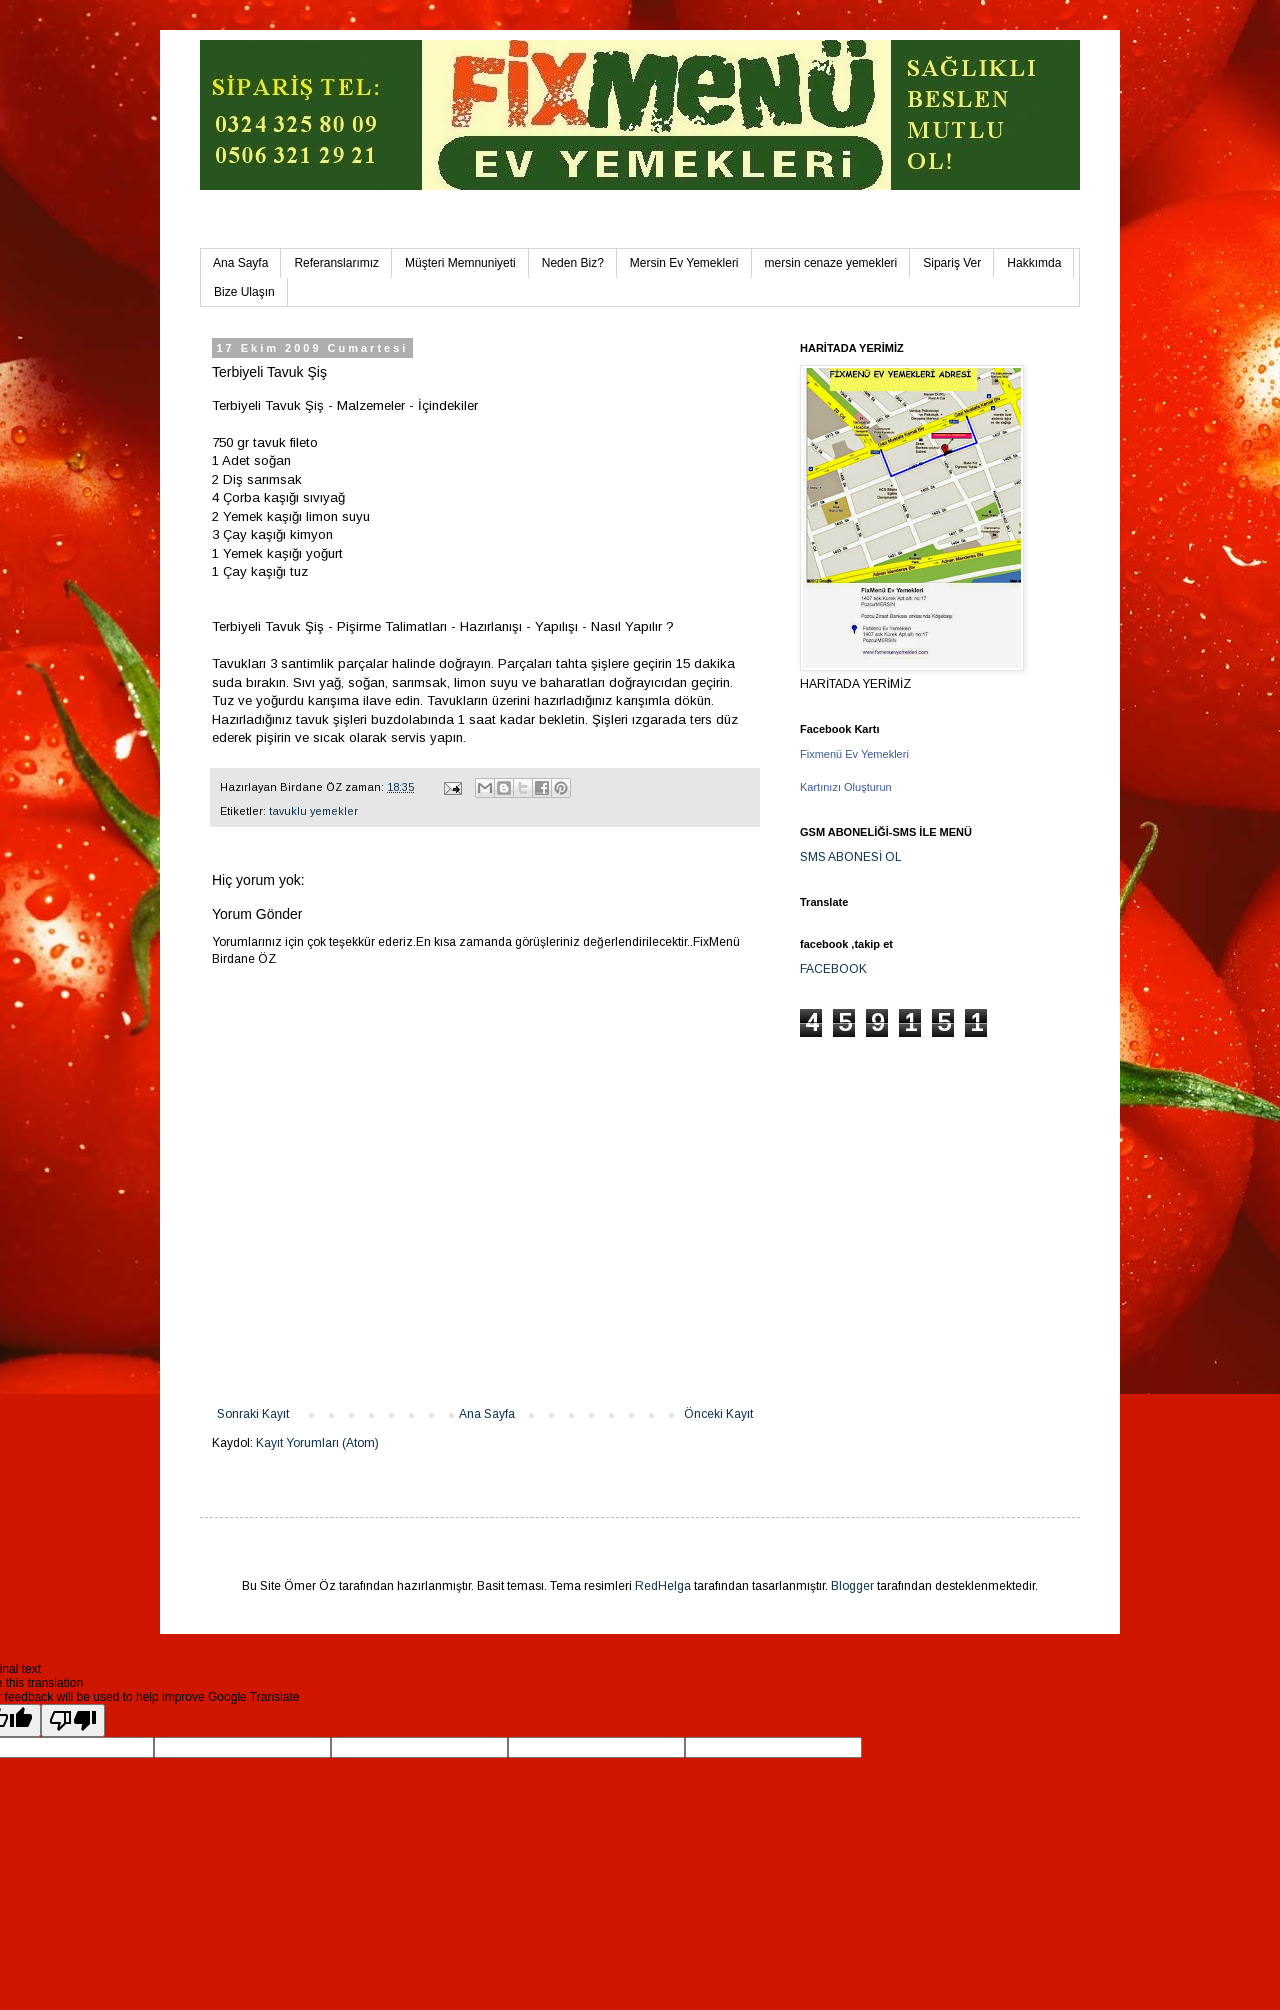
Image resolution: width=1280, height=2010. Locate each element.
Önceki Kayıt (718, 1414)
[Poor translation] (73, 1720)
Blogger (852, 1586)
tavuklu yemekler (313, 811)
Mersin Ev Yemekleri (684, 263)
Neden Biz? (573, 263)
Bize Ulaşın (244, 292)
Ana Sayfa (240, 263)
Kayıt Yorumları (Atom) (317, 1443)
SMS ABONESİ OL (851, 857)
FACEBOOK (833, 969)
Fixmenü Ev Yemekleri (854, 754)
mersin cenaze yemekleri (831, 263)
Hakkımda (1034, 263)
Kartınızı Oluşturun (846, 787)
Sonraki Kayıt (253, 1414)
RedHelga (663, 1586)
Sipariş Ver (952, 263)
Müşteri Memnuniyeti (460, 263)
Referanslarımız (336, 263)
